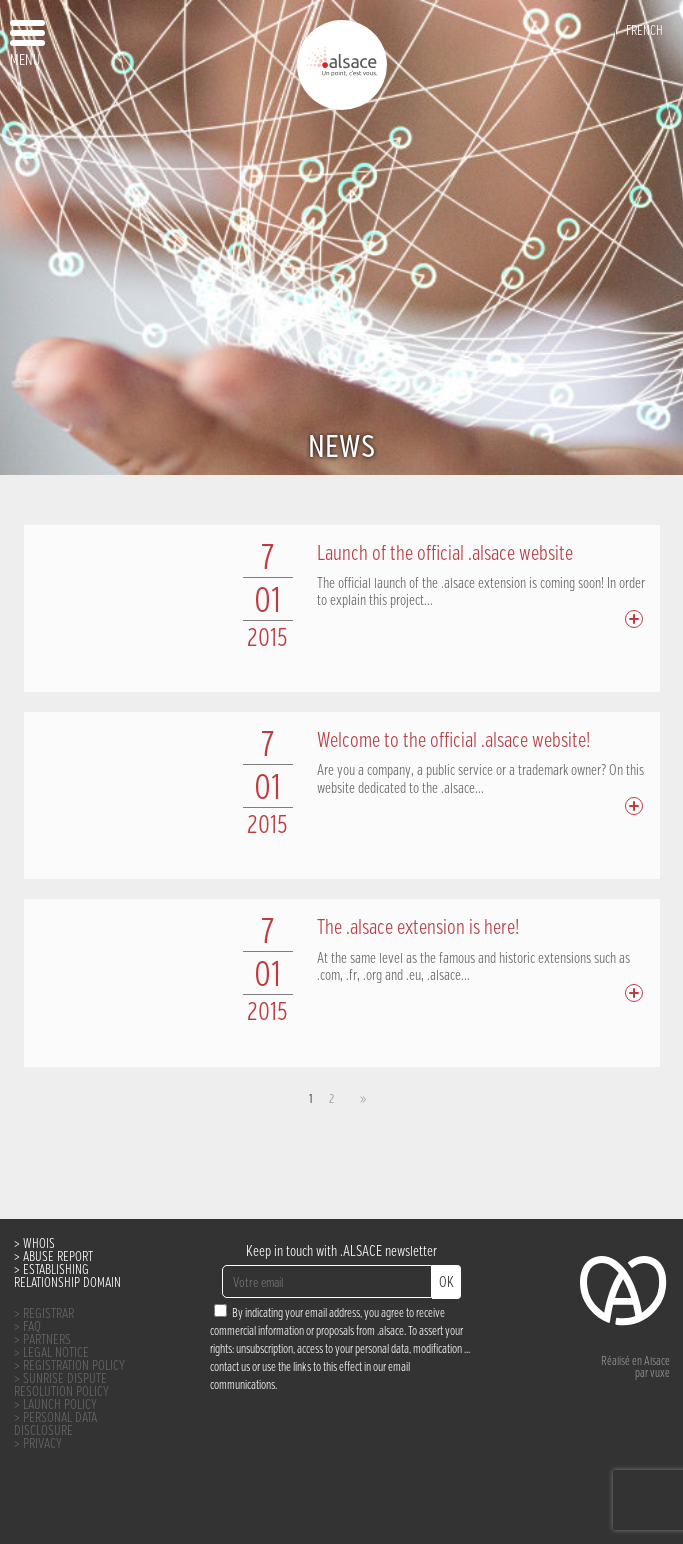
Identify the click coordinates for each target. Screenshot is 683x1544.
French (644, 31)
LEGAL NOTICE (56, 1353)
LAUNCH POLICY (60, 1405)
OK (446, 1282)
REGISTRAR (48, 1314)
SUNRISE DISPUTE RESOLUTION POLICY (61, 1386)
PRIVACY (42, 1444)
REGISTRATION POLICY (74, 1366)
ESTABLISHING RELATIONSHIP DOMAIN (67, 1277)
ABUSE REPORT (58, 1257)
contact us (230, 1367)
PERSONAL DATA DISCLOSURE (55, 1425)
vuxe (660, 1374)
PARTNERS (47, 1340)
